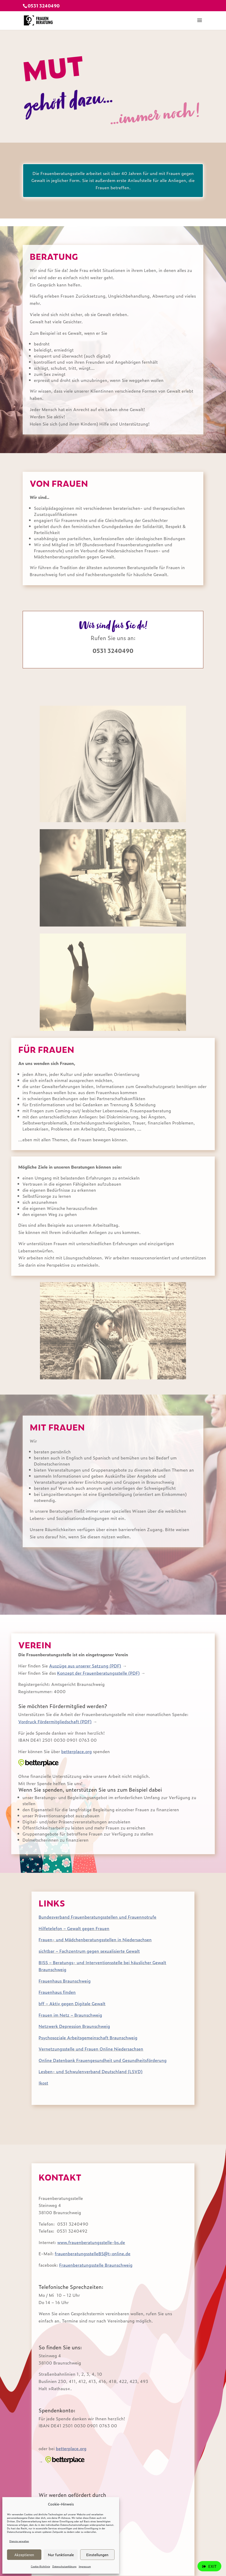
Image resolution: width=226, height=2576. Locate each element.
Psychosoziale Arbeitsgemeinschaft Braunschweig (88, 2037)
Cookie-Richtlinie (40, 2566)
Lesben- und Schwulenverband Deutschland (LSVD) (91, 2071)
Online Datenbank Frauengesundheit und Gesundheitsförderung (103, 2060)
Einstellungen (97, 2554)
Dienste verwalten (19, 2541)
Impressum (85, 2566)
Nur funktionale (61, 2554)
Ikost (43, 2083)
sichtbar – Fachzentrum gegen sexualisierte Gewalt (89, 1951)
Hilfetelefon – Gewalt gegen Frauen (74, 1928)
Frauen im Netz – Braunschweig (70, 2015)
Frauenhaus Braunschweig (65, 1981)
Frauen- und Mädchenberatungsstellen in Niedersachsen (95, 1939)
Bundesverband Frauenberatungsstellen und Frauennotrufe (97, 1917)
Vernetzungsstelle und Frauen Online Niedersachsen (91, 2049)
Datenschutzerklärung (64, 2566)
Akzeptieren (24, 2554)
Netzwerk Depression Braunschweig (74, 2026)
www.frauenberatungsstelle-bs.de (91, 2242)
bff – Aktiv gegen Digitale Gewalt (72, 2003)
